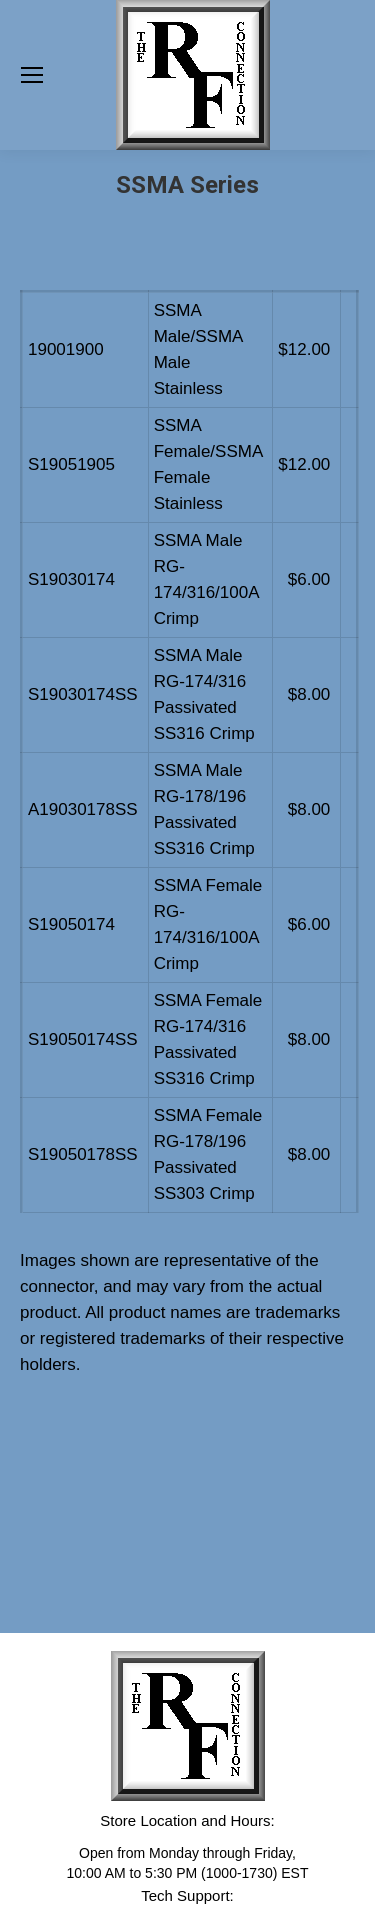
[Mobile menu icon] (32, 75)
